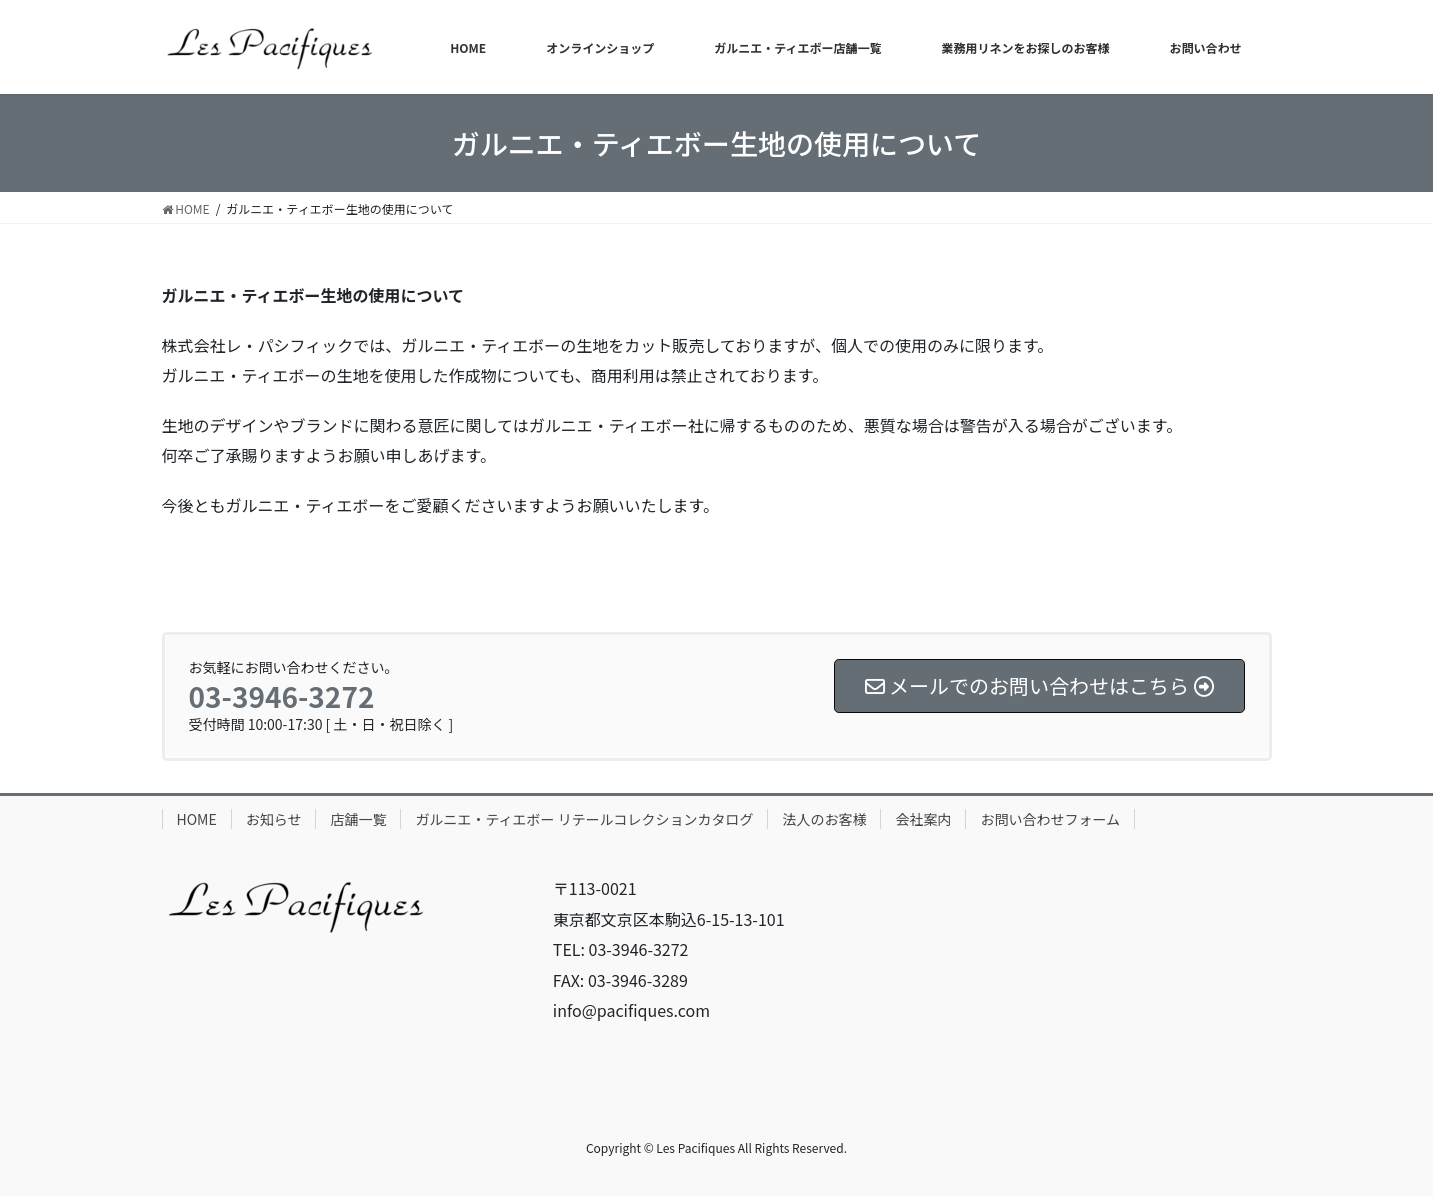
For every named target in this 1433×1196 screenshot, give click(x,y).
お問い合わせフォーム (1050, 819)
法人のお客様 (824, 819)
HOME (197, 819)
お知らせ (274, 819)
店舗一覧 (358, 819)
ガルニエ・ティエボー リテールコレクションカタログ (584, 819)
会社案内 (923, 819)
